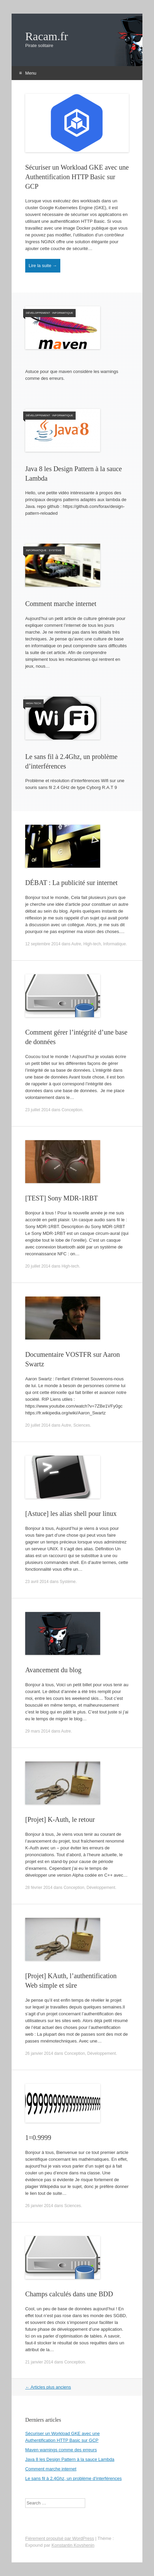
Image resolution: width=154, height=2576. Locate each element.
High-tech (33, 703)
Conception (72, 1109)
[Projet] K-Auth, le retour (60, 1819)
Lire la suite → (43, 265)
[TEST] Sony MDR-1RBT (61, 1198)
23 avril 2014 (37, 1581)
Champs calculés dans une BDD (69, 2294)
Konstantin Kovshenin (72, 2545)
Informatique (62, 312)
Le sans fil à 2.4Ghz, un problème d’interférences (73, 2478)
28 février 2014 (38, 1887)
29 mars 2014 (37, 1731)
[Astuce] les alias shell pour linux (71, 1513)
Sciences (81, 1425)
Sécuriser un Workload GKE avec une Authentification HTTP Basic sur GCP (77, 177)
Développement (38, 312)
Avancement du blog (53, 1670)
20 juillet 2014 (37, 1266)
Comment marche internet (60, 603)
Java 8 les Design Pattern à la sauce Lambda (69, 2459)
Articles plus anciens (48, 2387)
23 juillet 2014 (37, 1109)
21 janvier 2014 (39, 2362)
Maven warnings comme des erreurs (61, 2449)
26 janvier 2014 (39, 2053)
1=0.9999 (38, 2137)
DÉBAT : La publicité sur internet (71, 882)
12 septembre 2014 (42, 944)
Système (55, 550)
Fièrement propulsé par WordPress (59, 2538)
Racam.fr (46, 36)
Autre (76, 944)
